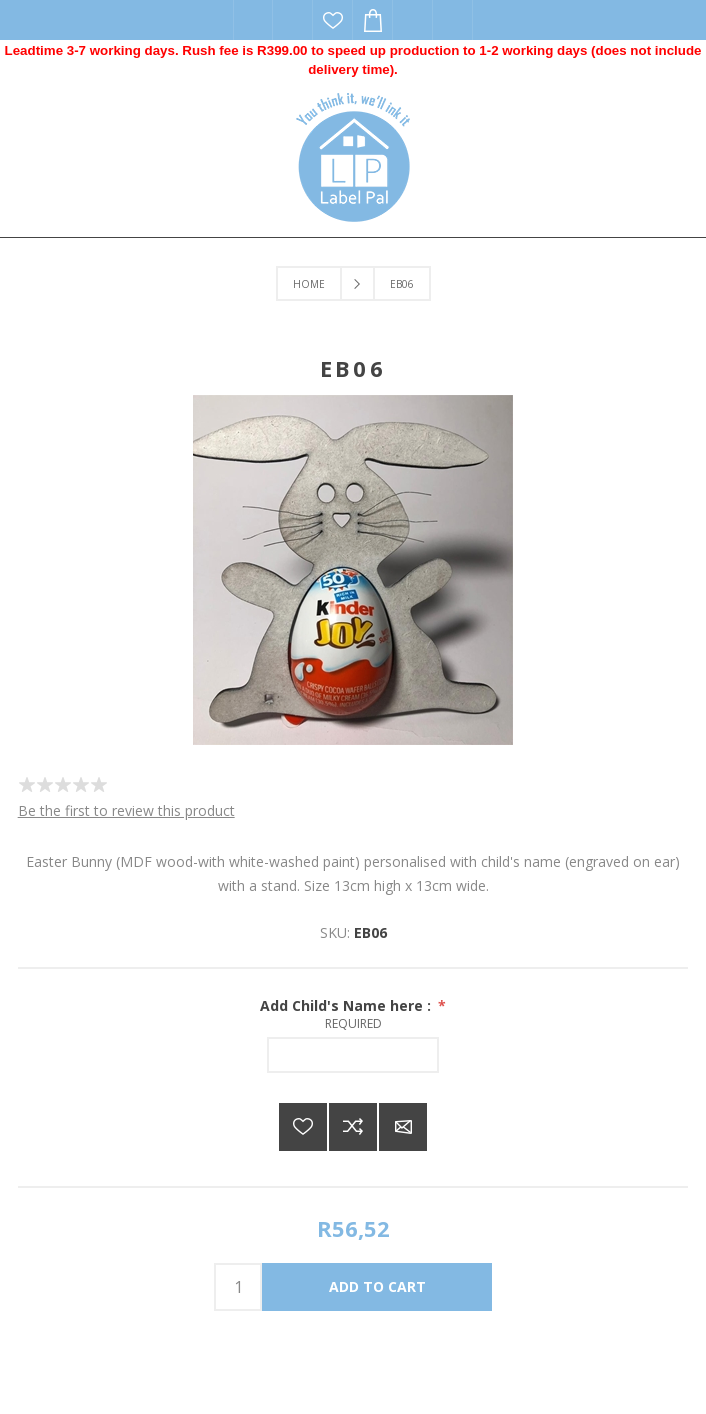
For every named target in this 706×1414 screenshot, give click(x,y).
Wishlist (333, 20)
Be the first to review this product (126, 810)
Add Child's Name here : (347, 1005)
